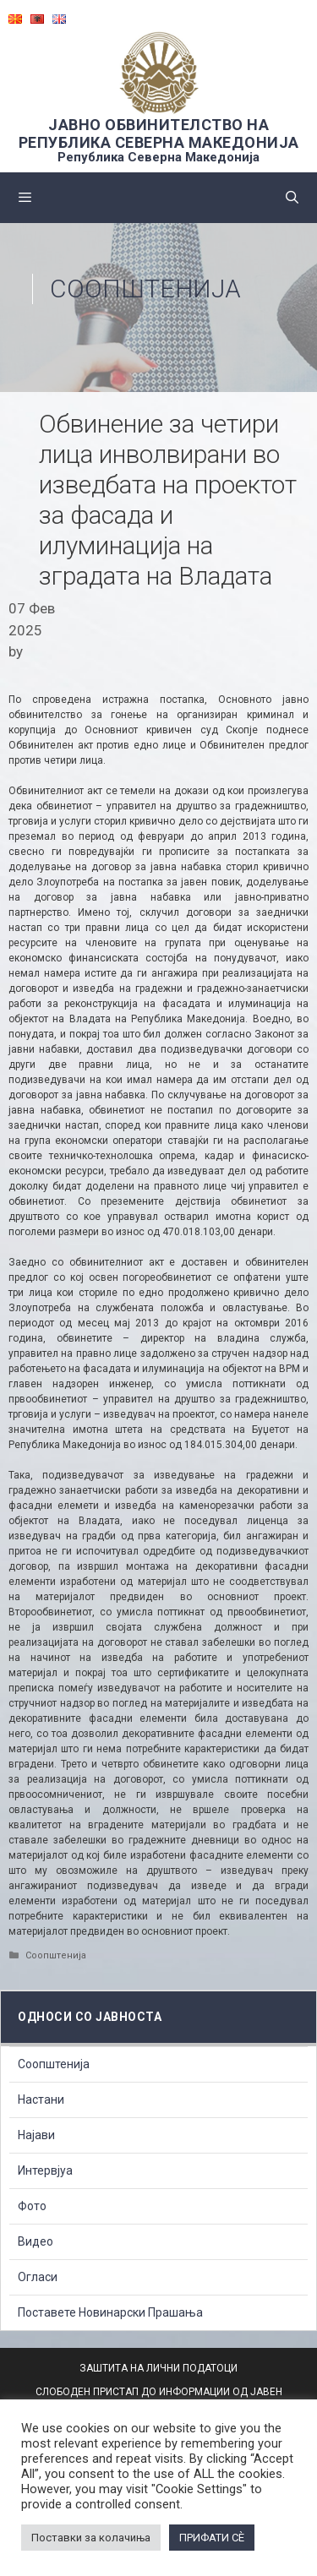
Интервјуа (45, 2170)
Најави (36, 2135)
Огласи (37, 2277)
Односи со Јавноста (89, 2016)
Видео (35, 2241)
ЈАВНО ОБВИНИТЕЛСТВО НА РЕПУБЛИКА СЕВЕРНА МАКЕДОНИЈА (159, 133)
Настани (41, 2099)
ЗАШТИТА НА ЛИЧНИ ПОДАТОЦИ (158, 2368)
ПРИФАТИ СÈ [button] (211, 2537)
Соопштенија (145, 288)
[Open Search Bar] (292, 197)
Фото (32, 2206)
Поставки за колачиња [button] (90, 2537)
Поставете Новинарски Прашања (110, 2312)
